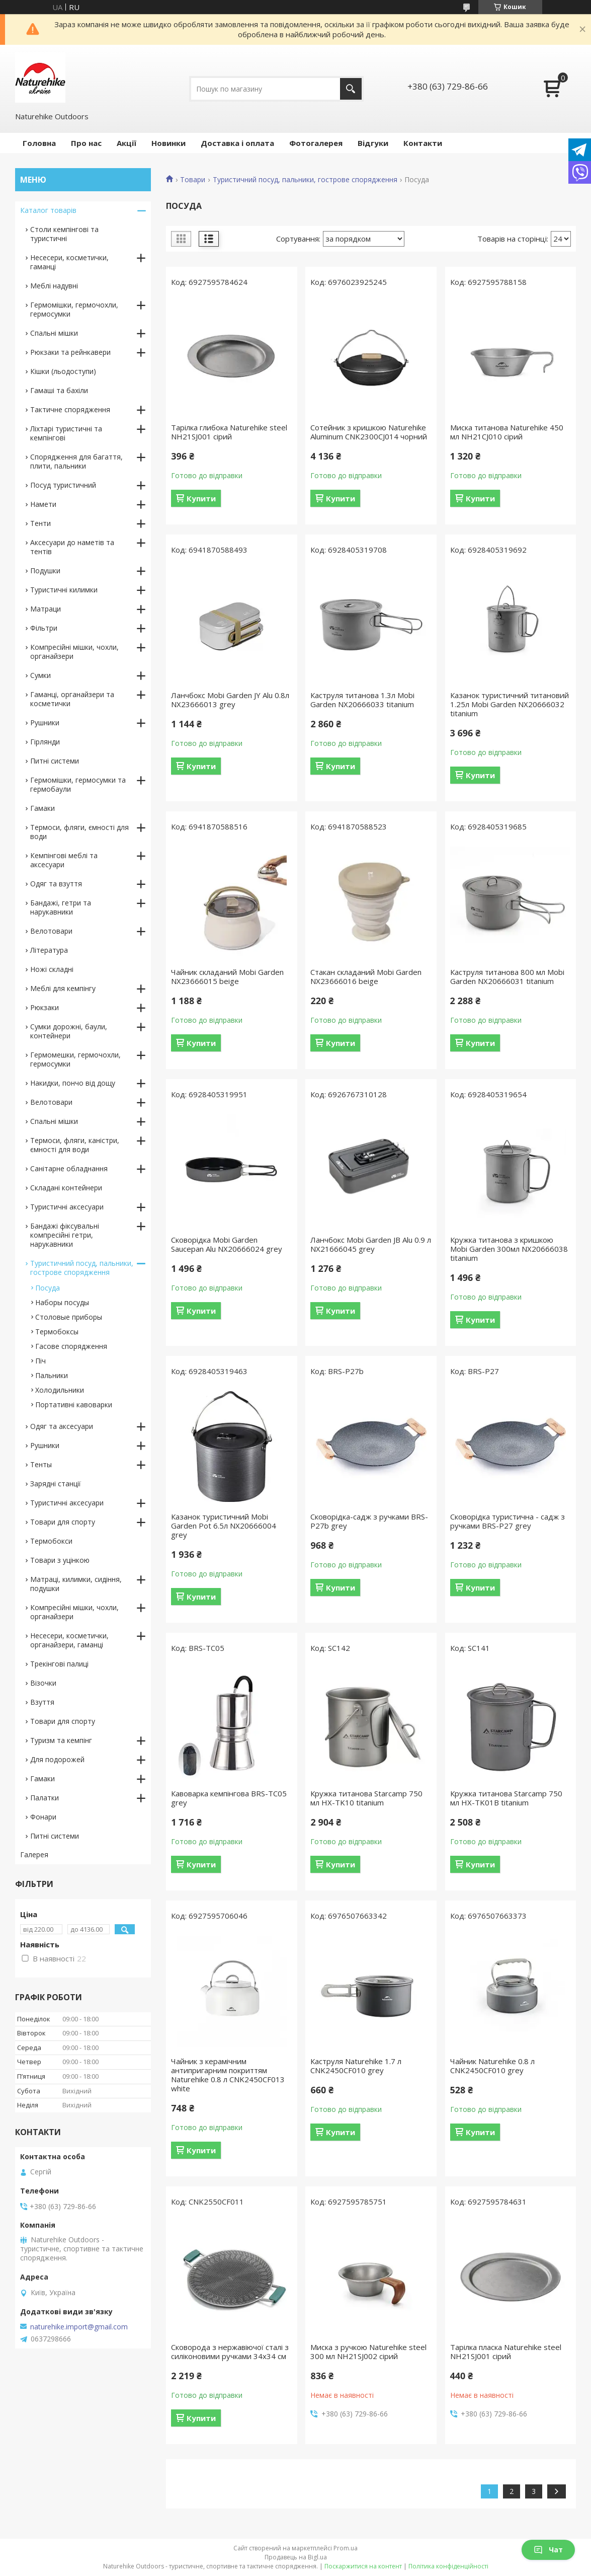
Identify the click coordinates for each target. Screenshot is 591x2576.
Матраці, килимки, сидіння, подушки (76, 1583)
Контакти (422, 143)
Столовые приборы (68, 1317)
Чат (548, 2549)
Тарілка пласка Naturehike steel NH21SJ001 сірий (505, 2351)
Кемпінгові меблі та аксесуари (64, 860)
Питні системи (54, 761)
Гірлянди (45, 741)
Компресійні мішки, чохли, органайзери (74, 651)
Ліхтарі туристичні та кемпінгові (66, 433)
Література (49, 950)
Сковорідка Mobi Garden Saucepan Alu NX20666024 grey (226, 1244)
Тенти (40, 523)
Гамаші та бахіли (59, 390)
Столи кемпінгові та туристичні (64, 233)
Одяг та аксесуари (61, 1426)
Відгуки (373, 143)
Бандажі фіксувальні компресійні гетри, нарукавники (64, 1235)
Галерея (34, 1854)
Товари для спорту (62, 1522)
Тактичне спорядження (70, 409)
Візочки (43, 1683)
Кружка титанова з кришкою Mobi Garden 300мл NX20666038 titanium (509, 1248)
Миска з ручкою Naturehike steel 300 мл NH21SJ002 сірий (368, 2351)
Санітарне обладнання (69, 1168)
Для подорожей (57, 1759)
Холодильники (59, 1390)
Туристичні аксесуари (67, 1206)
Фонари (43, 1817)
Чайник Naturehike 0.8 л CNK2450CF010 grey (492, 2066)
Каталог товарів (48, 210)
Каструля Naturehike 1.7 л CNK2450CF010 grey (355, 2066)
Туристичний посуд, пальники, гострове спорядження (305, 179)
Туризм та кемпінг (61, 1740)
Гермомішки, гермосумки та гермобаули (78, 784)
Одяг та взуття (56, 883)
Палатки (44, 1797)
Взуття (42, 1702)
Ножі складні (51, 969)
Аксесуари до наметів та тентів (72, 547)
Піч (40, 1361)
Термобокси (51, 1541)
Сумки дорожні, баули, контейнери (68, 1031)
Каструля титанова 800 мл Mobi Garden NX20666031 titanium (507, 976)
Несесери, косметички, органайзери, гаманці (69, 1640)
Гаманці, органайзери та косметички (72, 699)
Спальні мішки (54, 333)
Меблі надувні (54, 285)
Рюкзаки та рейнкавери (70, 352)
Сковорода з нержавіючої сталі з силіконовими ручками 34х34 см (230, 2351)
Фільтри (43, 628)
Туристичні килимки (64, 589)
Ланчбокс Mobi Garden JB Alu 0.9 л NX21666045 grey (370, 1244)
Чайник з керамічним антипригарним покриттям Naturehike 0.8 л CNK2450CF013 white (228, 2075)
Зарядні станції (55, 1483)
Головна (39, 143)
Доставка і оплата (237, 143)
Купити (201, 498)
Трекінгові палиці (59, 1664)
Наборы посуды (62, 1302)
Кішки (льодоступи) (63, 371)
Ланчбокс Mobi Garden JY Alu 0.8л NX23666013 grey (230, 700)
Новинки (168, 143)
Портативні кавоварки (73, 1404)
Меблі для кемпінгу (63, 988)
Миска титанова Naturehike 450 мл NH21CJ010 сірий (506, 432)
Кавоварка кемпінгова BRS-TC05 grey (229, 1798)
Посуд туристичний (63, 485)
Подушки (45, 570)
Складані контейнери (66, 1187)
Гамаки (42, 808)
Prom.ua (345, 2548)
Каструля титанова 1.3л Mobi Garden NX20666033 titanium (362, 700)
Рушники (44, 722)
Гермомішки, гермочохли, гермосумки (74, 309)
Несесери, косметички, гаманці (69, 262)
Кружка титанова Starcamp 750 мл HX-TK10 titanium (366, 1798)
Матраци (45, 609)
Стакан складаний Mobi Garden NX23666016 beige (365, 976)
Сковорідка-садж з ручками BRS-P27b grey (369, 1521)
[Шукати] (351, 89)
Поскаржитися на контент (363, 2566)
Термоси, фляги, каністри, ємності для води (74, 1144)
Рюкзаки (44, 1007)
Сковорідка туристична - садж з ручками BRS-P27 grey (507, 1521)
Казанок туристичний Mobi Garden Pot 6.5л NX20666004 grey (223, 1525)
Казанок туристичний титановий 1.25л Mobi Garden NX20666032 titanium (509, 704)
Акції (126, 143)
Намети (43, 504)
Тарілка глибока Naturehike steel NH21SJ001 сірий (229, 432)
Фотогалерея (316, 143)
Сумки (40, 675)
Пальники (51, 1375)
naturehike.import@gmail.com (79, 2326)
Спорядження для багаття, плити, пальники (76, 461)
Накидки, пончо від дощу (72, 1083)
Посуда (47, 1288)
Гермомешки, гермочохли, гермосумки (75, 1059)
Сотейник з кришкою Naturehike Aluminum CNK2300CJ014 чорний (368, 432)
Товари (192, 179)
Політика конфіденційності (448, 2566)
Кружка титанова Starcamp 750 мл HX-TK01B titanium (506, 1798)
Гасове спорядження (71, 1346)
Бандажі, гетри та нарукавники (60, 907)
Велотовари (51, 931)
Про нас (86, 143)
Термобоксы (56, 1331)
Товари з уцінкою (60, 1560)
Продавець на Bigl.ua (296, 2557)
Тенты (41, 1464)
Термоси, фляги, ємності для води (79, 831)
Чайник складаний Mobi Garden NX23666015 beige (227, 976)
